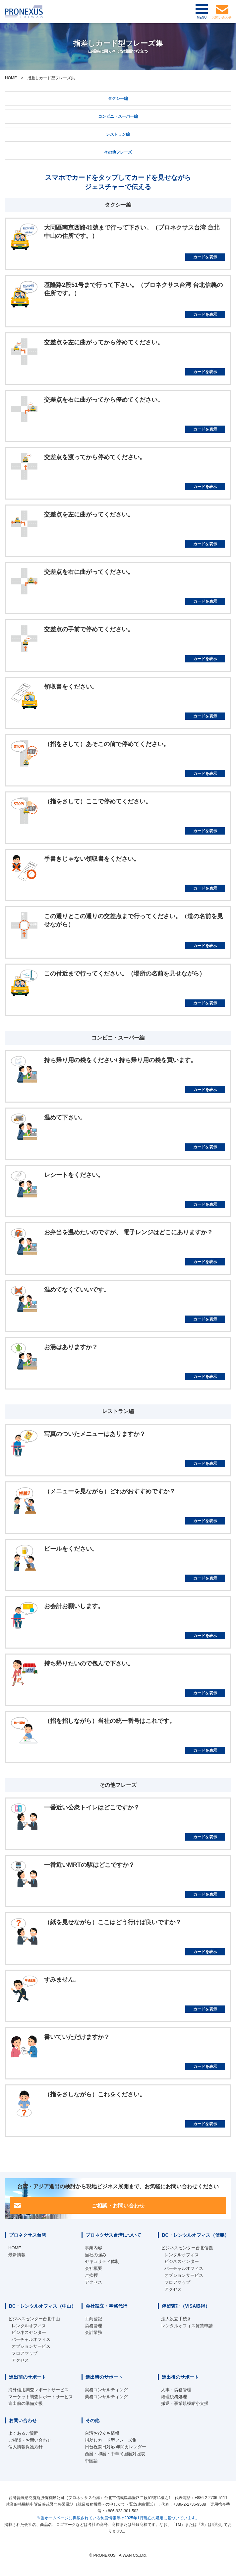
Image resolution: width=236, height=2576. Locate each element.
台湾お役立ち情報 (102, 2433)
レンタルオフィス (181, 2254)
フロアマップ (177, 2282)
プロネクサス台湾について (113, 2235)
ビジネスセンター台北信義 (187, 2247)
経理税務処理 (174, 2396)
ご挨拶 (91, 2275)
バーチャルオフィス (183, 2268)
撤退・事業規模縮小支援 (184, 2403)
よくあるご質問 (23, 2433)
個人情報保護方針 (25, 2446)
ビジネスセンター (181, 2261)
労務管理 (93, 2325)
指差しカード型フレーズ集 (111, 2440)
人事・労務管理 (176, 2389)
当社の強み (95, 2254)
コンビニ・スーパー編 (118, 116)
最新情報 (17, 2254)
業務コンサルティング (106, 2396)
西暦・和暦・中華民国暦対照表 (115, 2453)
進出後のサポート (180, 2377)
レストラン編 (118, 134)
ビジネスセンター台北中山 (34, 2318)
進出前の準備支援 (25, 2403)
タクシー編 (118, 98)
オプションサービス (183, 2275)
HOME (11, 78)
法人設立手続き (176, 2318)
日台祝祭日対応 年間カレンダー (116, 2446)
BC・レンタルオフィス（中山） (42, 2306)
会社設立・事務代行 (106, 2306)
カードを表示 (205, 257)
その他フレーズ (118, 152)
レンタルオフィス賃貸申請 (187, 2325)
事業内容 (93, 2247)
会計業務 (93, 2332)
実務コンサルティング (106, 2389)
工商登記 (93, 2318)
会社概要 (93, 2268)
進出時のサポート (104, 2377)
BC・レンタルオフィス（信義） (195, 2235)
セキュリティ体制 (102, 2261)
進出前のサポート (27, 2377)
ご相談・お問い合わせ (118, 2205)
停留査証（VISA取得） (186, 2306)
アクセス (93, 2282)
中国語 (91, 2460)
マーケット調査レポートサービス (40, 2396)
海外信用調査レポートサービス (38, 2389)
